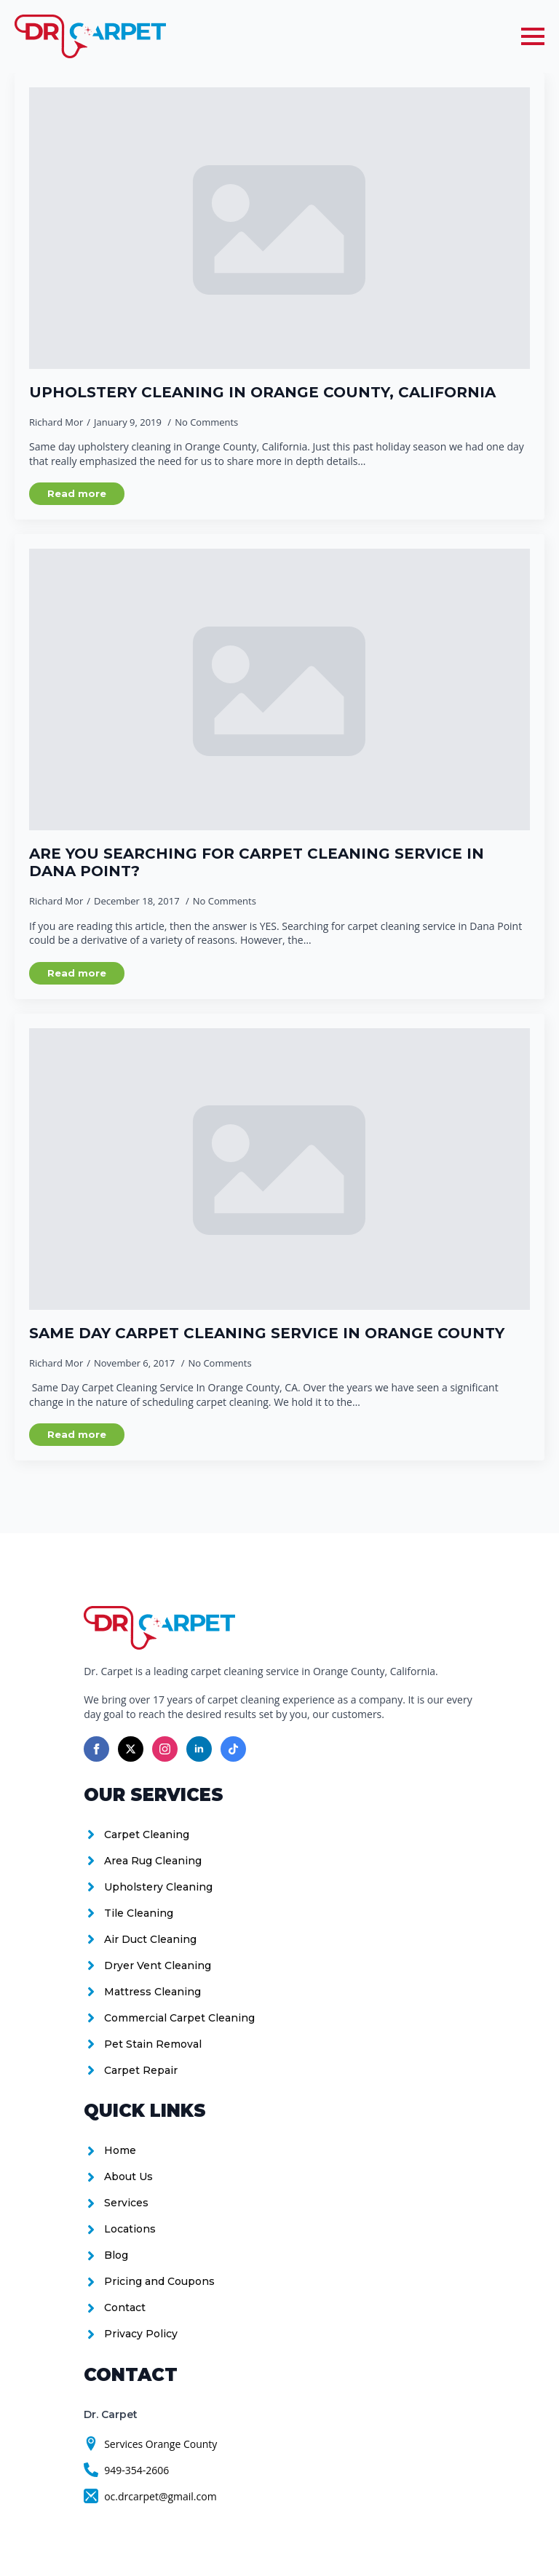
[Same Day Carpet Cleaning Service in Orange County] (279, 1169)
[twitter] (130, 1749)
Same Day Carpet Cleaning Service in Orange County (266, 1333)
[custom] (233, 1749)
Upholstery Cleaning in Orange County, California (262, 392)
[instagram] (165, 1749)
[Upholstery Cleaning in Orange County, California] (279, 228)
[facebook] (96, 1749)
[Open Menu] (532, 36)
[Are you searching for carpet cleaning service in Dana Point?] (279, 689)
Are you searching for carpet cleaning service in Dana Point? (256, 862)
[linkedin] (199, 1749)
